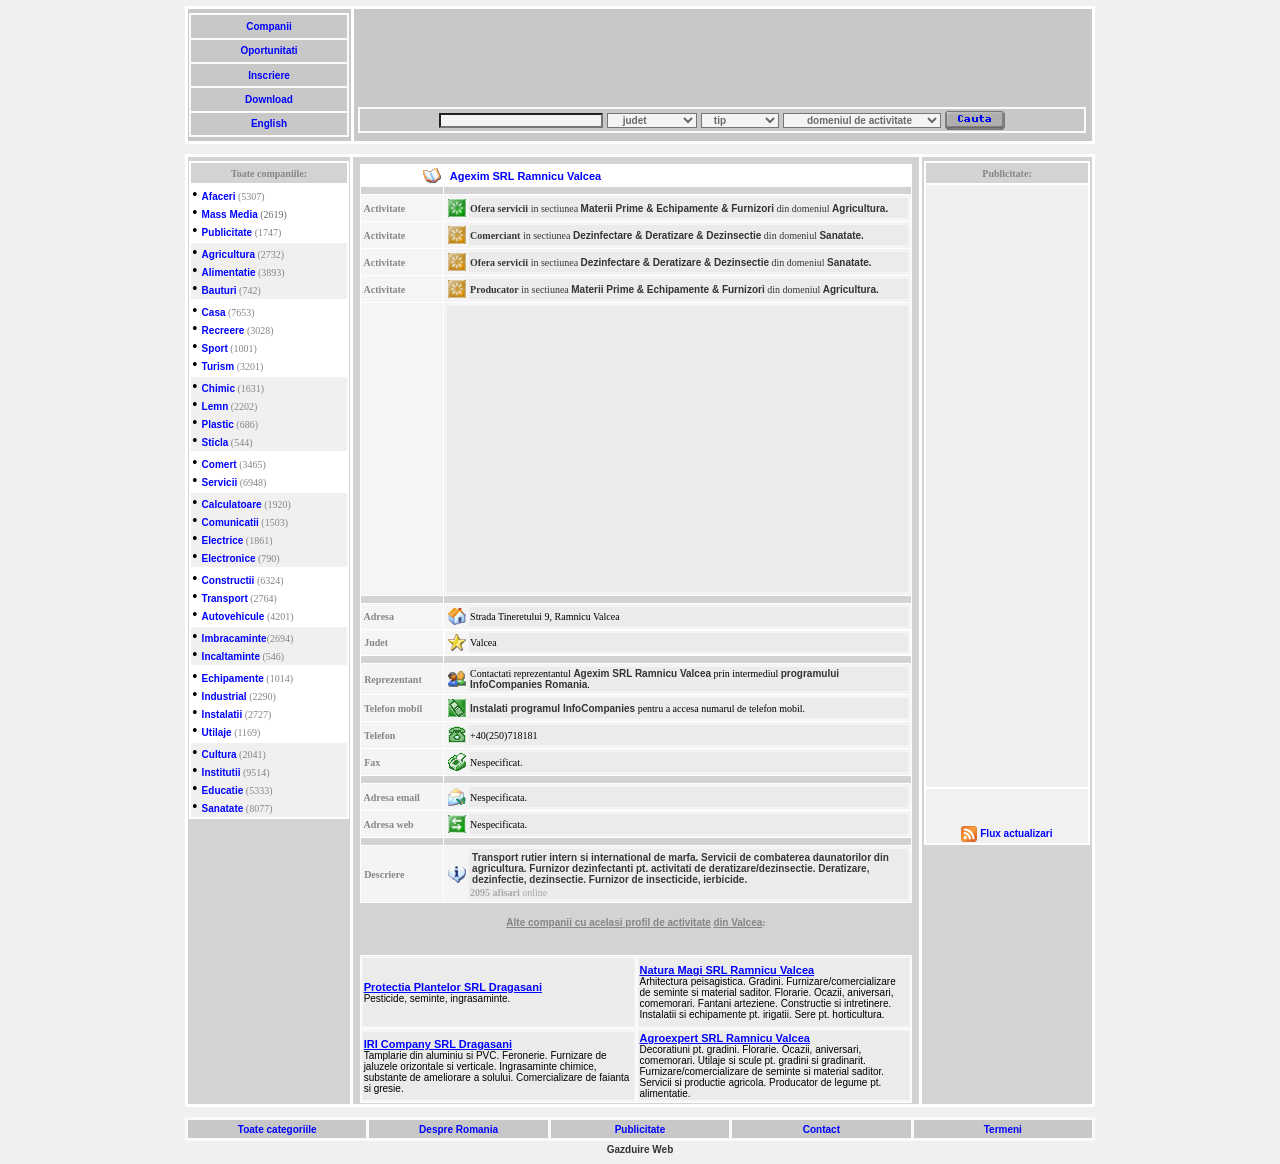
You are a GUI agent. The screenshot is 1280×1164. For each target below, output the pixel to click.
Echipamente (233, 678)
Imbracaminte (234, 638)
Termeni (1003, 1129)
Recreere (223, 330)
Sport (215, 348)
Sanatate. (841, 235)
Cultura (219, 754)
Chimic (218, 388)
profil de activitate (668, 922)
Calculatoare (232, 504)
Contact (821, 1129)
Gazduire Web (640, 1149)
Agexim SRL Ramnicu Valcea (642, 673)
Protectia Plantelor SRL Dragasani (453, 987)
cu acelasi (600, 922)
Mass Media (230, 214)
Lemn (215, 406)
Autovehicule (233, 616)
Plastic (218, 424)
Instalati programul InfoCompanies (552, 708)
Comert (219, 464)
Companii (268, 26)
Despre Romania (458, 1129)
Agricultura (228, 254)
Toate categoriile (277, 1129)
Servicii (220, 482)
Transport (225, 598)
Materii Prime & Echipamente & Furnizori (677, 208)
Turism (218, 366)
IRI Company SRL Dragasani (438, 1044)
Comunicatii (230, 522)
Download (268, 99)
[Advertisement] (722, 58)
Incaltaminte (231, 656)
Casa (214, 312)
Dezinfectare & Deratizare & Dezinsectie (667, 235)
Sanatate (223, 808)
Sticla (215, 442)
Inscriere (268, 75)
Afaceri (219, 196)
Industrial (224, 696)
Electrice (223, 540)
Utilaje (217, 732)
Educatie (223, 790)
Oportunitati (269, 50)
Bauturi (219, 290)
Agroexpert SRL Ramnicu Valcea (725, 1038)
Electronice (229, 558)
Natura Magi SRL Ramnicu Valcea (727, 970)
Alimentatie (229, 272)
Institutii (221, 772)
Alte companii (540, 922)
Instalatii (222, 714)
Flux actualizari (1016, 833)
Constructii (228, 580)
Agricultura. (860, 208)
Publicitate (227, 232)
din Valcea (737, 922)
